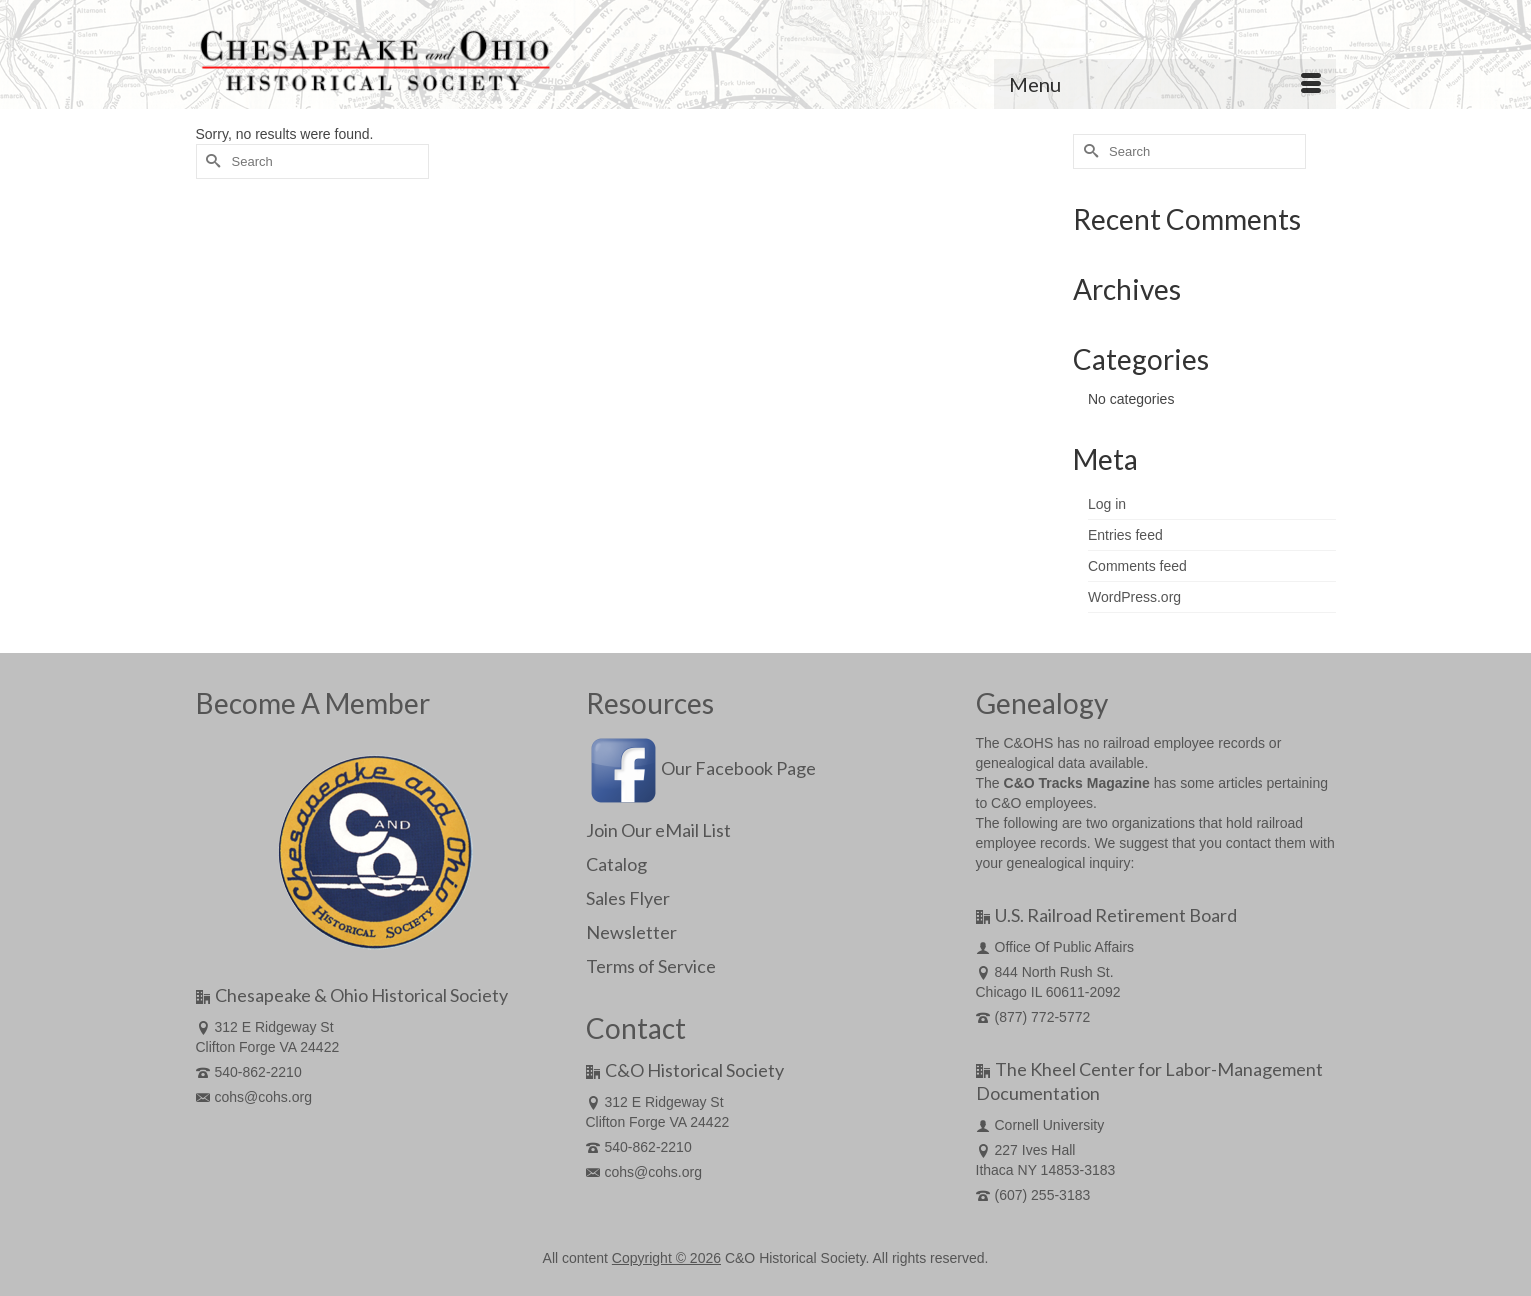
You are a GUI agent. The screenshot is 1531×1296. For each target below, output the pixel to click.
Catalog (616, 864)
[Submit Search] (211, 161)
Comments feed (1137, 566)
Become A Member (313, 703)
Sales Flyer (628, 898)
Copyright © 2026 (666, 1258)
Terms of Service (651, 966)
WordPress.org (1134, 597)
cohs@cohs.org (254, 1097)
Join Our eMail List (658, 830)
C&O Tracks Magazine (1077, 783)
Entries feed (1125, 535)
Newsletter (631, 932)
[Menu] (1165, 84)
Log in (1107, 504)
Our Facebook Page (701, 768)
